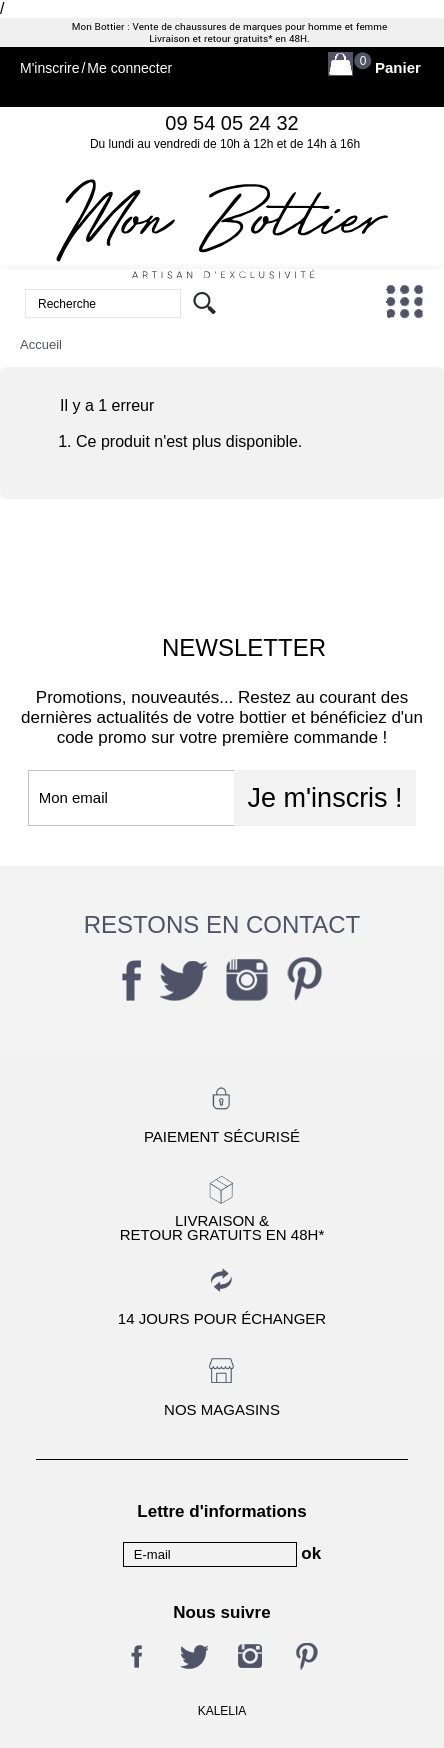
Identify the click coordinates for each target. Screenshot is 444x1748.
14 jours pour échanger (222, 1318)
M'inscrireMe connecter (96, 68)
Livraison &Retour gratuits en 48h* (222, 1227)
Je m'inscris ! (324, 798)
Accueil (41, 344)
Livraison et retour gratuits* (210, 39)
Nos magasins (222, 1409)
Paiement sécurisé (222, 1136)
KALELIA (222, 1711)
